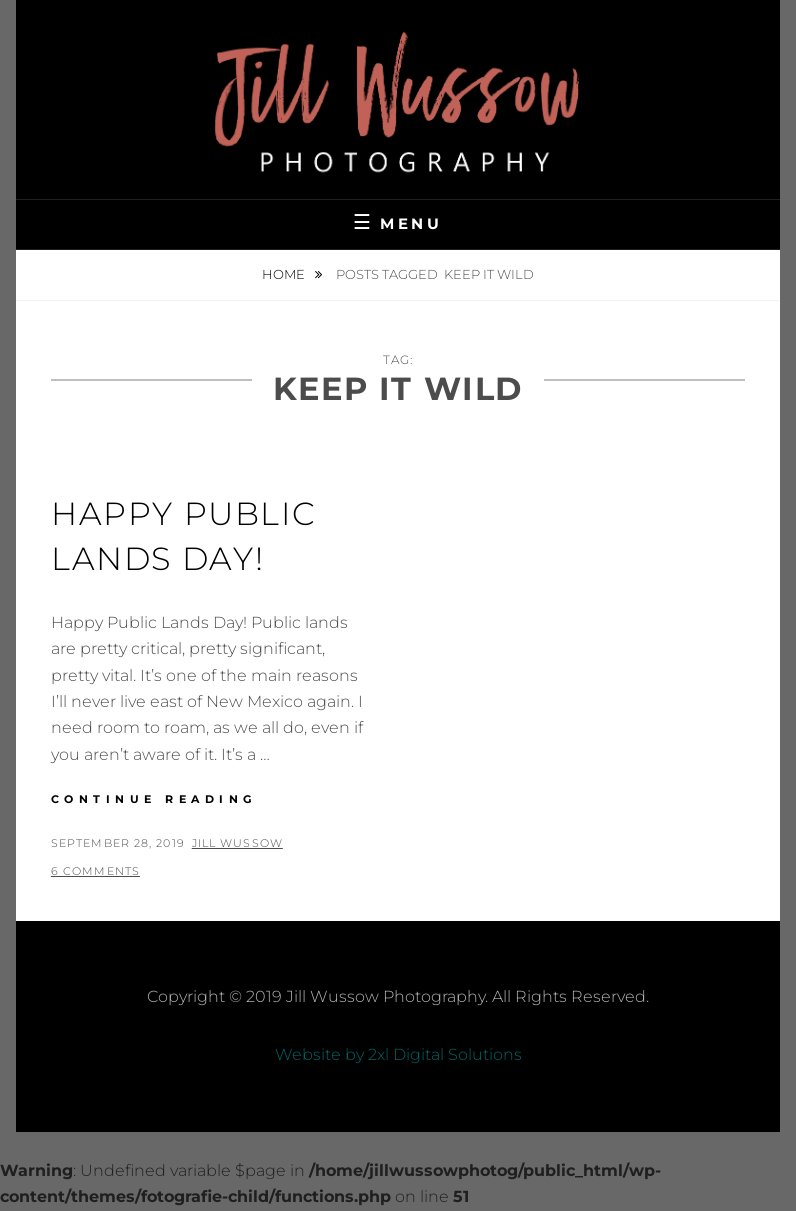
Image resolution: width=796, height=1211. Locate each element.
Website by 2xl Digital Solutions (398, 1054)
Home (285, 274)
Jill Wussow (237, 843)
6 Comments (95, 871)
